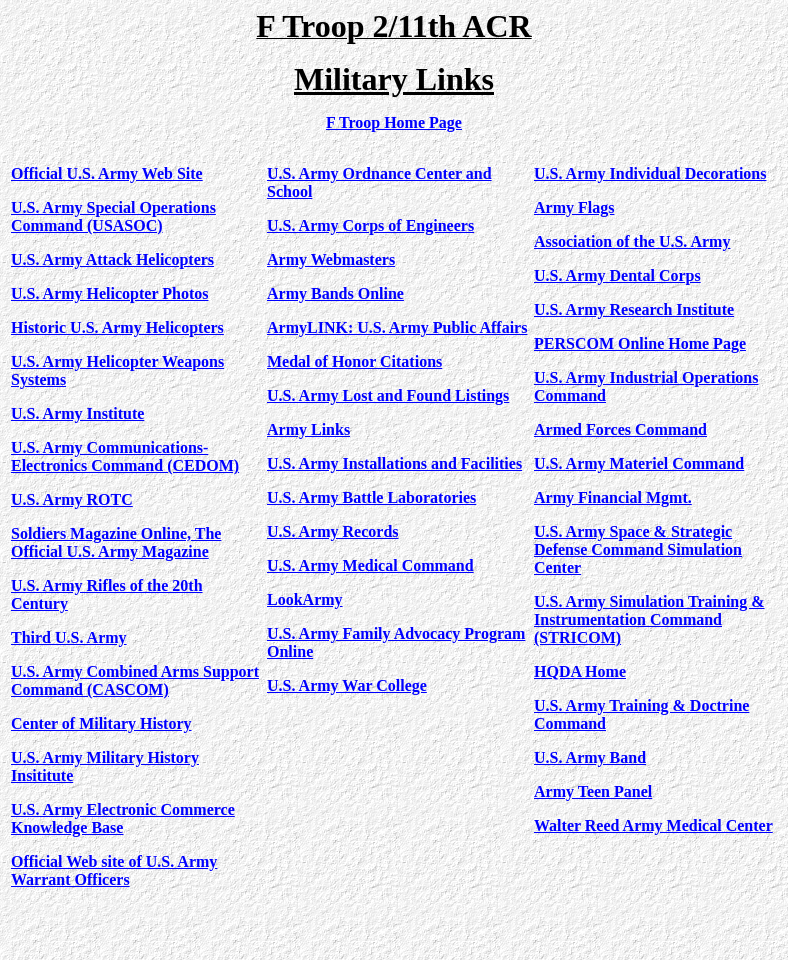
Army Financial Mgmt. (613, 497)
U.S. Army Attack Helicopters (112, 259)
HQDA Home (580, 671)
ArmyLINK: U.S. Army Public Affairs (397, 327)
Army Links (308, 429)
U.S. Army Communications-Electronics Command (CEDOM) (125, 456)
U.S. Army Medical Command (370, 565)
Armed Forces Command (620, 429)
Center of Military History (101, 723)
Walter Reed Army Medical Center (653, 825)
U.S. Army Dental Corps (617, 275)
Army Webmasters (331, 259)
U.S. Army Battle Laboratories (371, 497)
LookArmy (305, 599)
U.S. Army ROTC (72, 499)
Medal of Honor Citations (354, 361)
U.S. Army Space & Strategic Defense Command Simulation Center (638, 549)
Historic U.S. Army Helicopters (117, 327)
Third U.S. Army (69, 637)
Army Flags (574, 207)
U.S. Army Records (333, 531)
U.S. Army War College (347, 685)
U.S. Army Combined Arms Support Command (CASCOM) (135, 680)
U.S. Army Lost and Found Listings (388, 395)
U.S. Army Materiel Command (639, 463)
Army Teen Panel (593, 791)
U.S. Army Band (590, 757)
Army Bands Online (335, 293)
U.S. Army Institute (77, 413)
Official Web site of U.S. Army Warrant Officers (114, 870)
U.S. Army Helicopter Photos (109, 293)
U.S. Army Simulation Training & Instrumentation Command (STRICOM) (649, 619)
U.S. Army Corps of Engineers (370, 225)
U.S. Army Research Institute (634, 309)
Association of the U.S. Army (632, 241)
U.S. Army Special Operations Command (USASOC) (113, 216)
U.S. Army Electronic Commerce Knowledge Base (123, 818)
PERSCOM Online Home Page (640, 343)
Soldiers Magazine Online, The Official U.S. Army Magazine (116, 542)
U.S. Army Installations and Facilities (394, 463)
